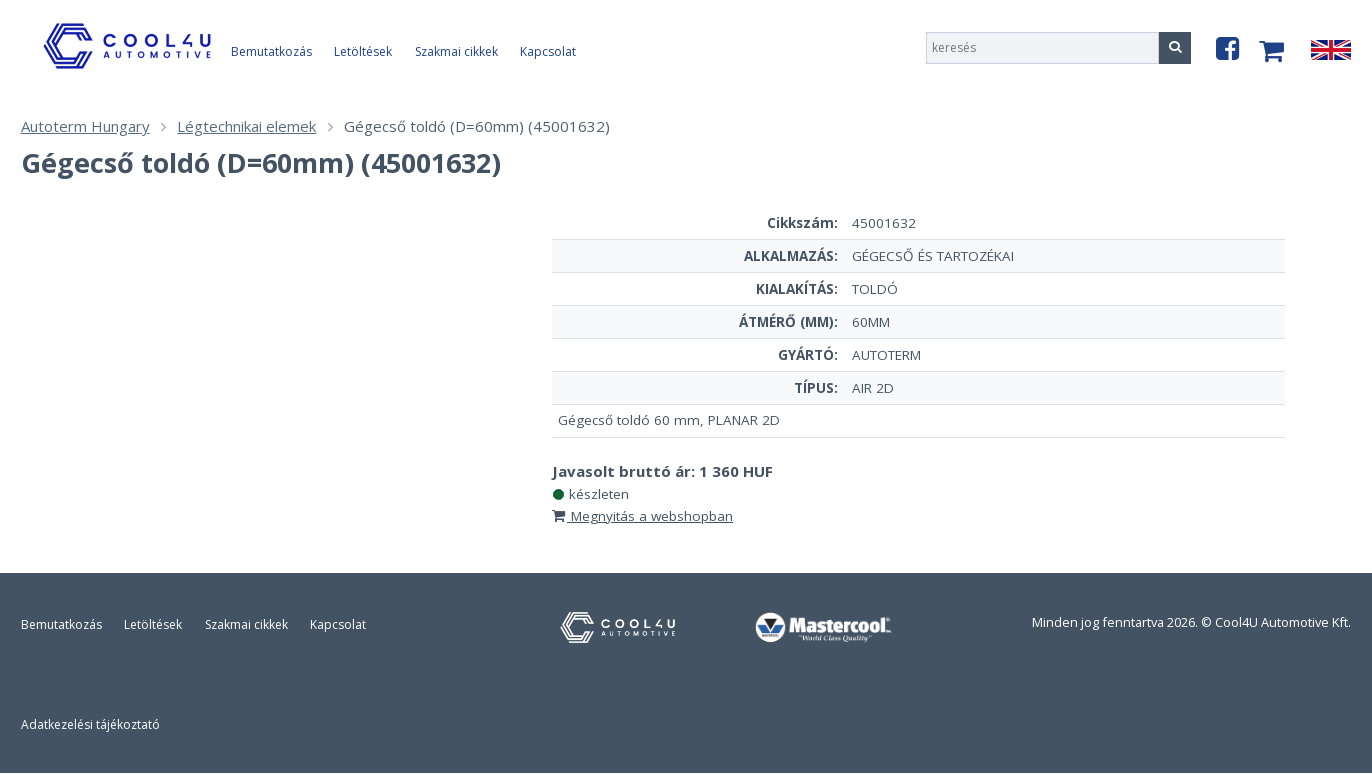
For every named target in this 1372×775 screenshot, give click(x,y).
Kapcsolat (548, 51)
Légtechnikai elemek (246, 126)
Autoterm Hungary (85, 126)
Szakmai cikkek (456, 51)
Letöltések (363, 51)
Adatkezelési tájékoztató (90, 724)
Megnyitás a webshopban (642, 516)
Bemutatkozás (271, 51)
